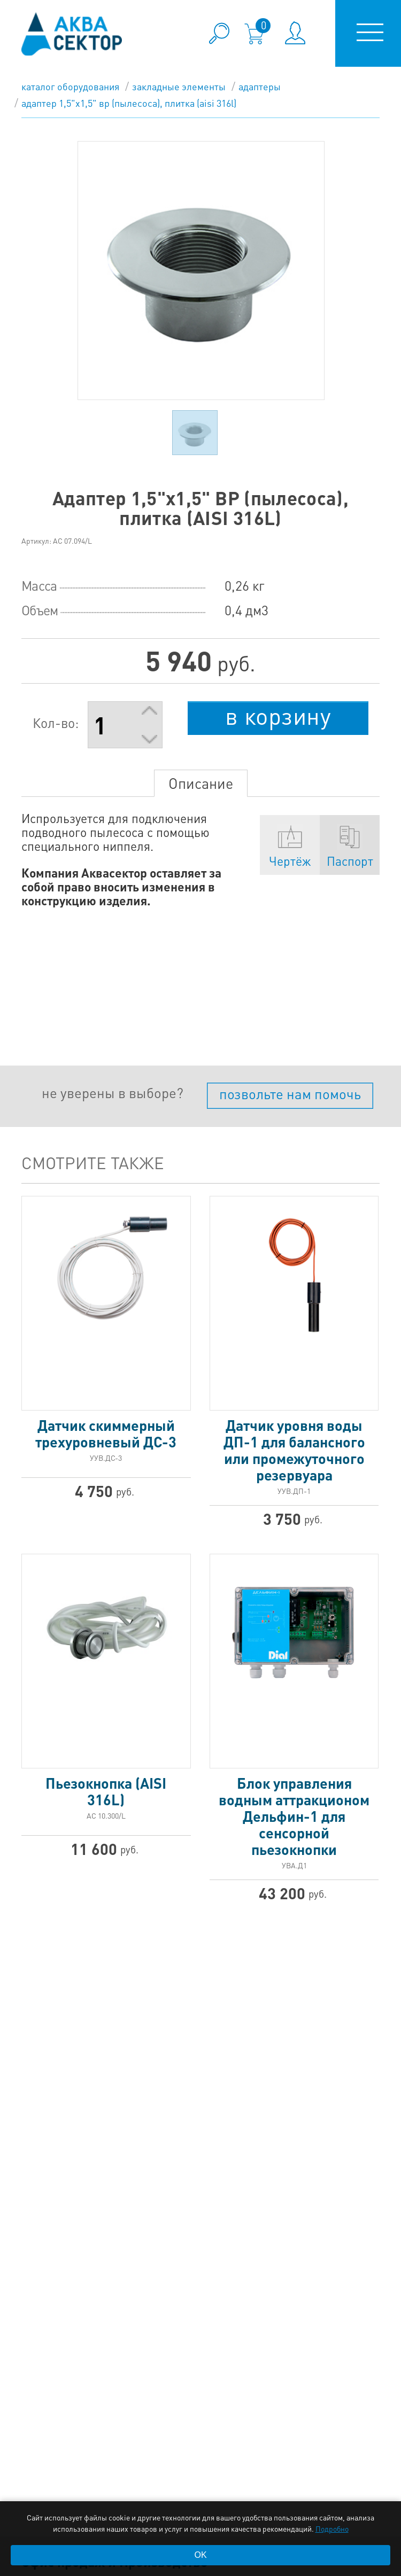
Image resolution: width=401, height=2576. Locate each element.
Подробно (332, 2528)
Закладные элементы (179, 86)
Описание (200, 783)
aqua (71, 34)
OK (200, 2554)
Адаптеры (259, 86)
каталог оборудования (70, 86)
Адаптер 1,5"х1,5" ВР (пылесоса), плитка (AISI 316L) (128, 103)
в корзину (278, 715)
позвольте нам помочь (290, 1093)
